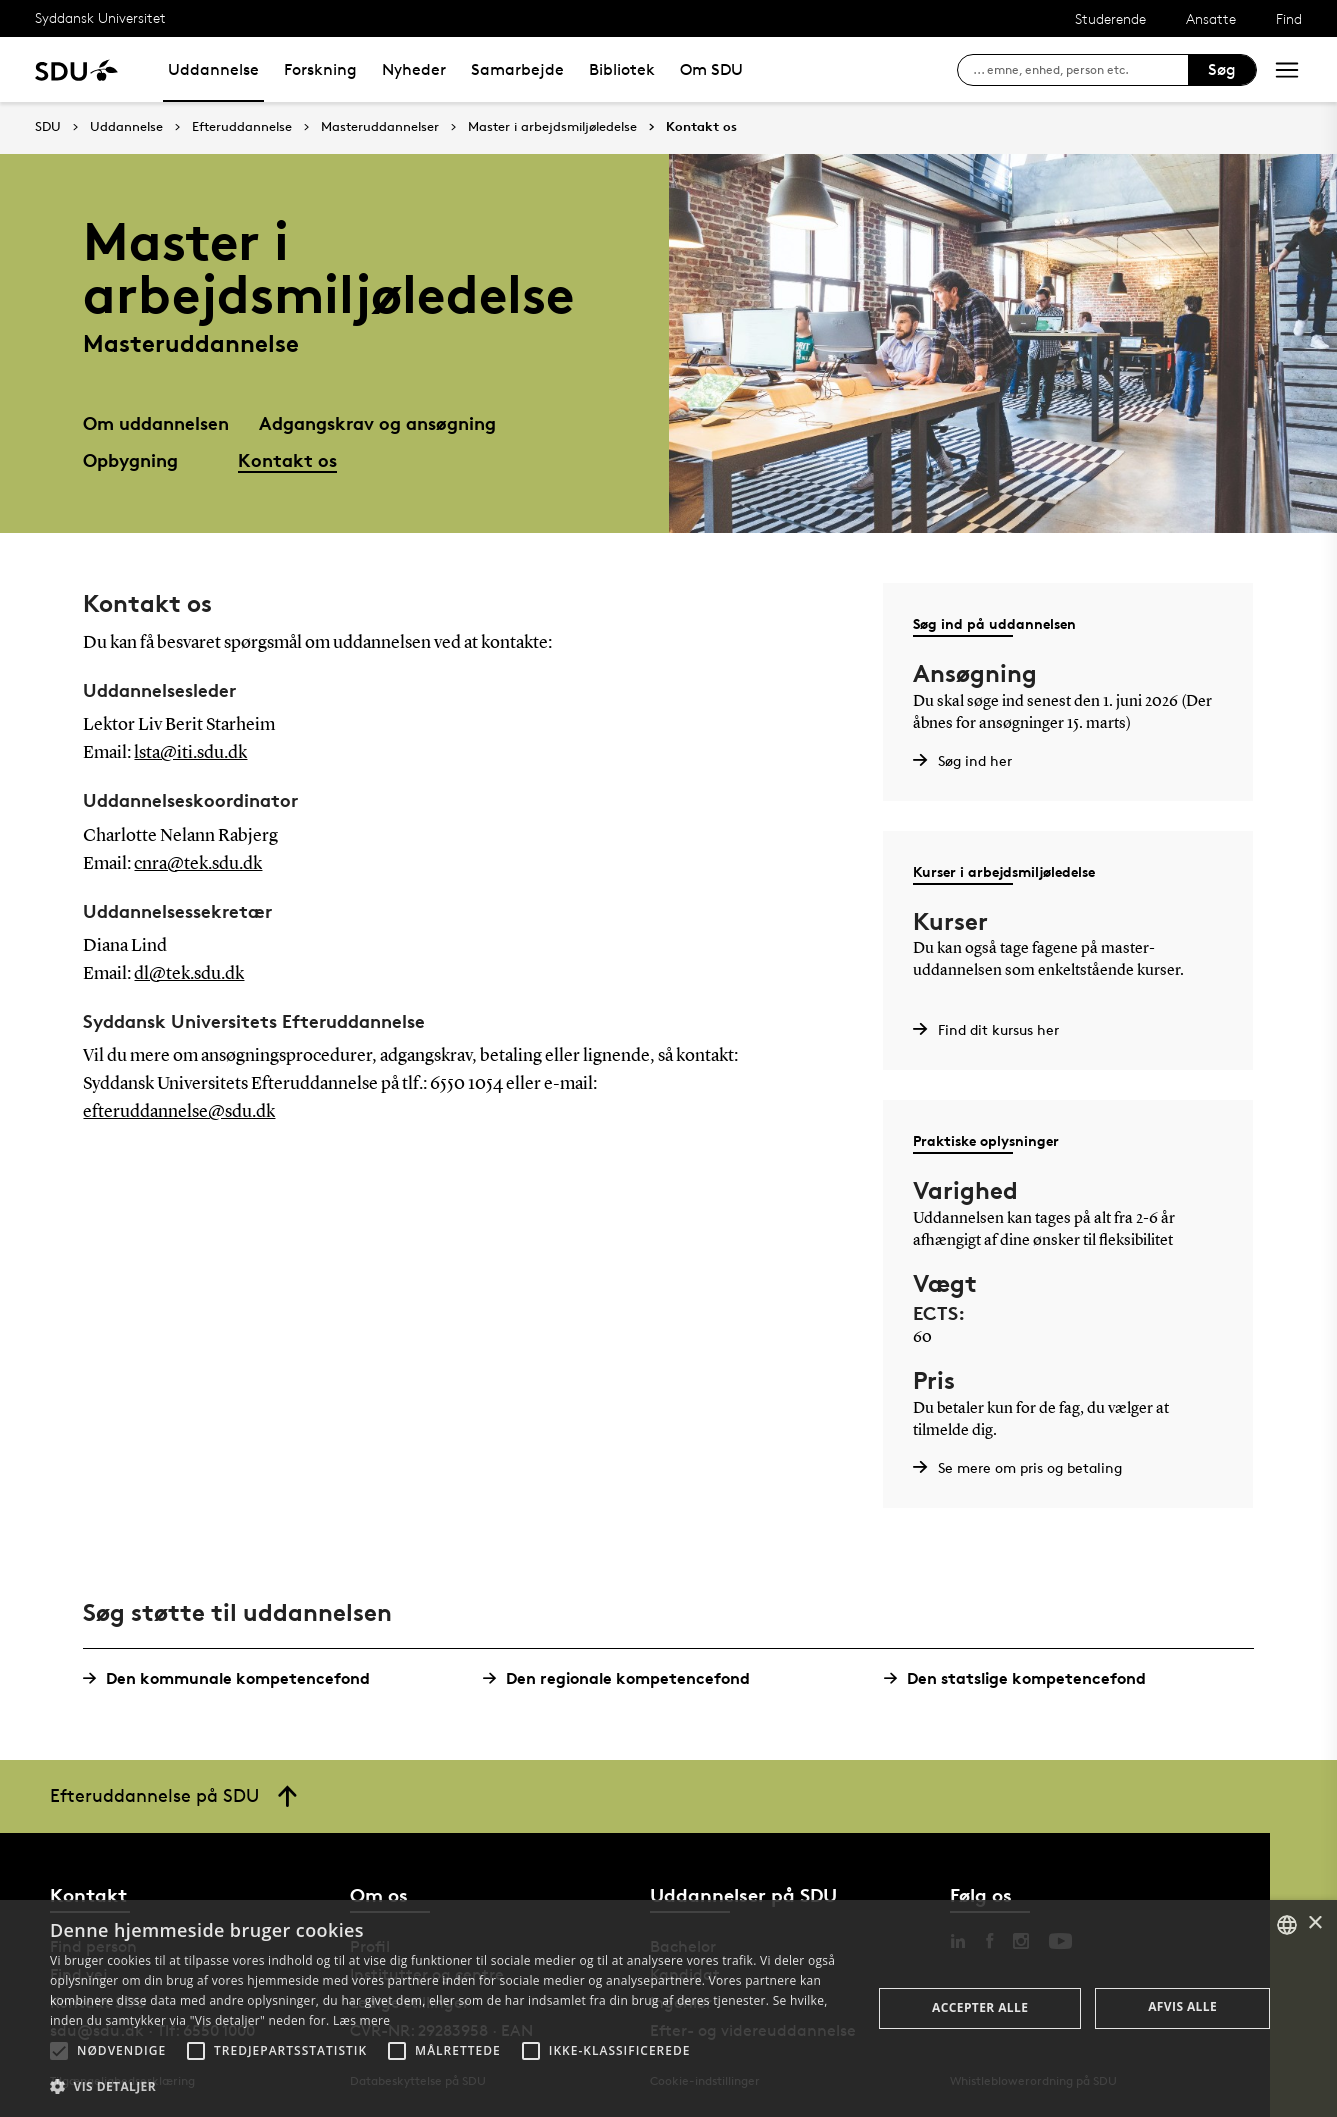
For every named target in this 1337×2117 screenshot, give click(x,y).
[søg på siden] (1080, 70)
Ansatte (1211, 18)
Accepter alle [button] (980, 2007)
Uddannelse (213, 69)
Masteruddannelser (380, 127)
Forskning (320, 69)
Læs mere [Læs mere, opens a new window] (361, 2020)
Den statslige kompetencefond (1022, 1678)
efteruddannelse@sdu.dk (179, 1112)
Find (1289, 18)
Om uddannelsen (156, 422)
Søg (1222, 69)
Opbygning (130, 459)
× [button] (1314, 1923)
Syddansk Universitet (100, 17)
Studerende (1110, 18)
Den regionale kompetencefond (624, 1678)
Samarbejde (517, 69)
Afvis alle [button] (1182, 2006)
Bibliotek (622, 69)
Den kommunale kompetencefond (234, 1678)
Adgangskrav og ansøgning (377, 422)
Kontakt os (701, 127)
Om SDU (711, 69)
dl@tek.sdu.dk (189, 974)
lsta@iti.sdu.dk (190, 753)
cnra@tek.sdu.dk (198, 864)
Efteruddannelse (242, 127)
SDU (48, 126)
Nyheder (414, 69)
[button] (59, 2051)
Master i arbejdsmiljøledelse (552, 127)
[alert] (668, 2008)
